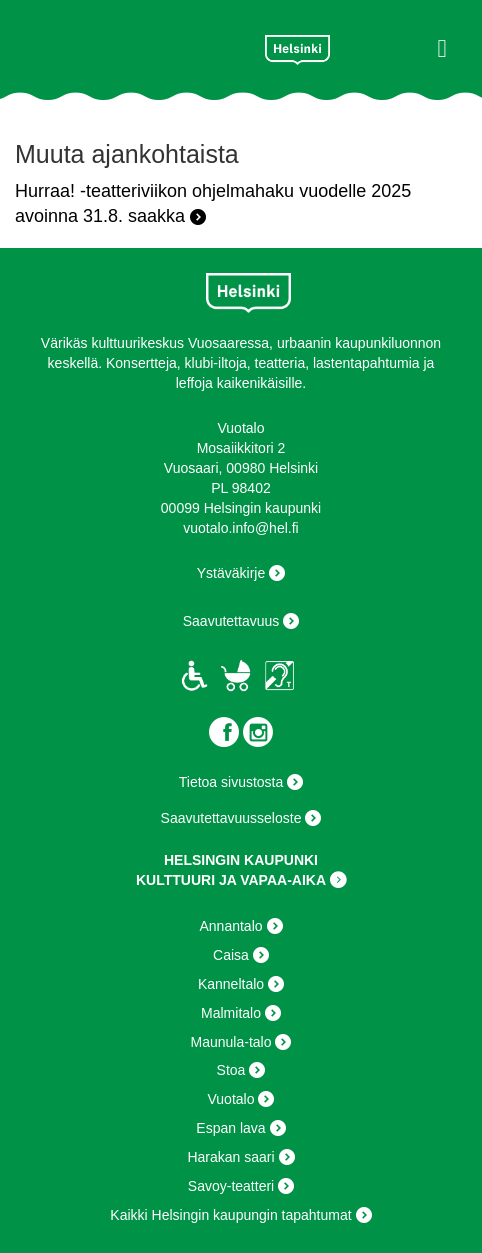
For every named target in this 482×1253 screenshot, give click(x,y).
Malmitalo (231, 1013)
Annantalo (230, 926)
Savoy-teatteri (231, 1186)
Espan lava (230, 1128)
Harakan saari (230, 1157)
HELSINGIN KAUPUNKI (241, 860)
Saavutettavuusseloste (231, 818)
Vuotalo (231, 1099)
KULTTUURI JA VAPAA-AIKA (231, 880)
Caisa (231, 955)
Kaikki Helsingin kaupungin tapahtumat (230, 1215)
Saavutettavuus (231, 621)
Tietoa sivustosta (231, 782)
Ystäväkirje (231, 573)
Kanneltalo (231, 984)
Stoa (231, 1070)
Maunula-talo (231, 1042)
